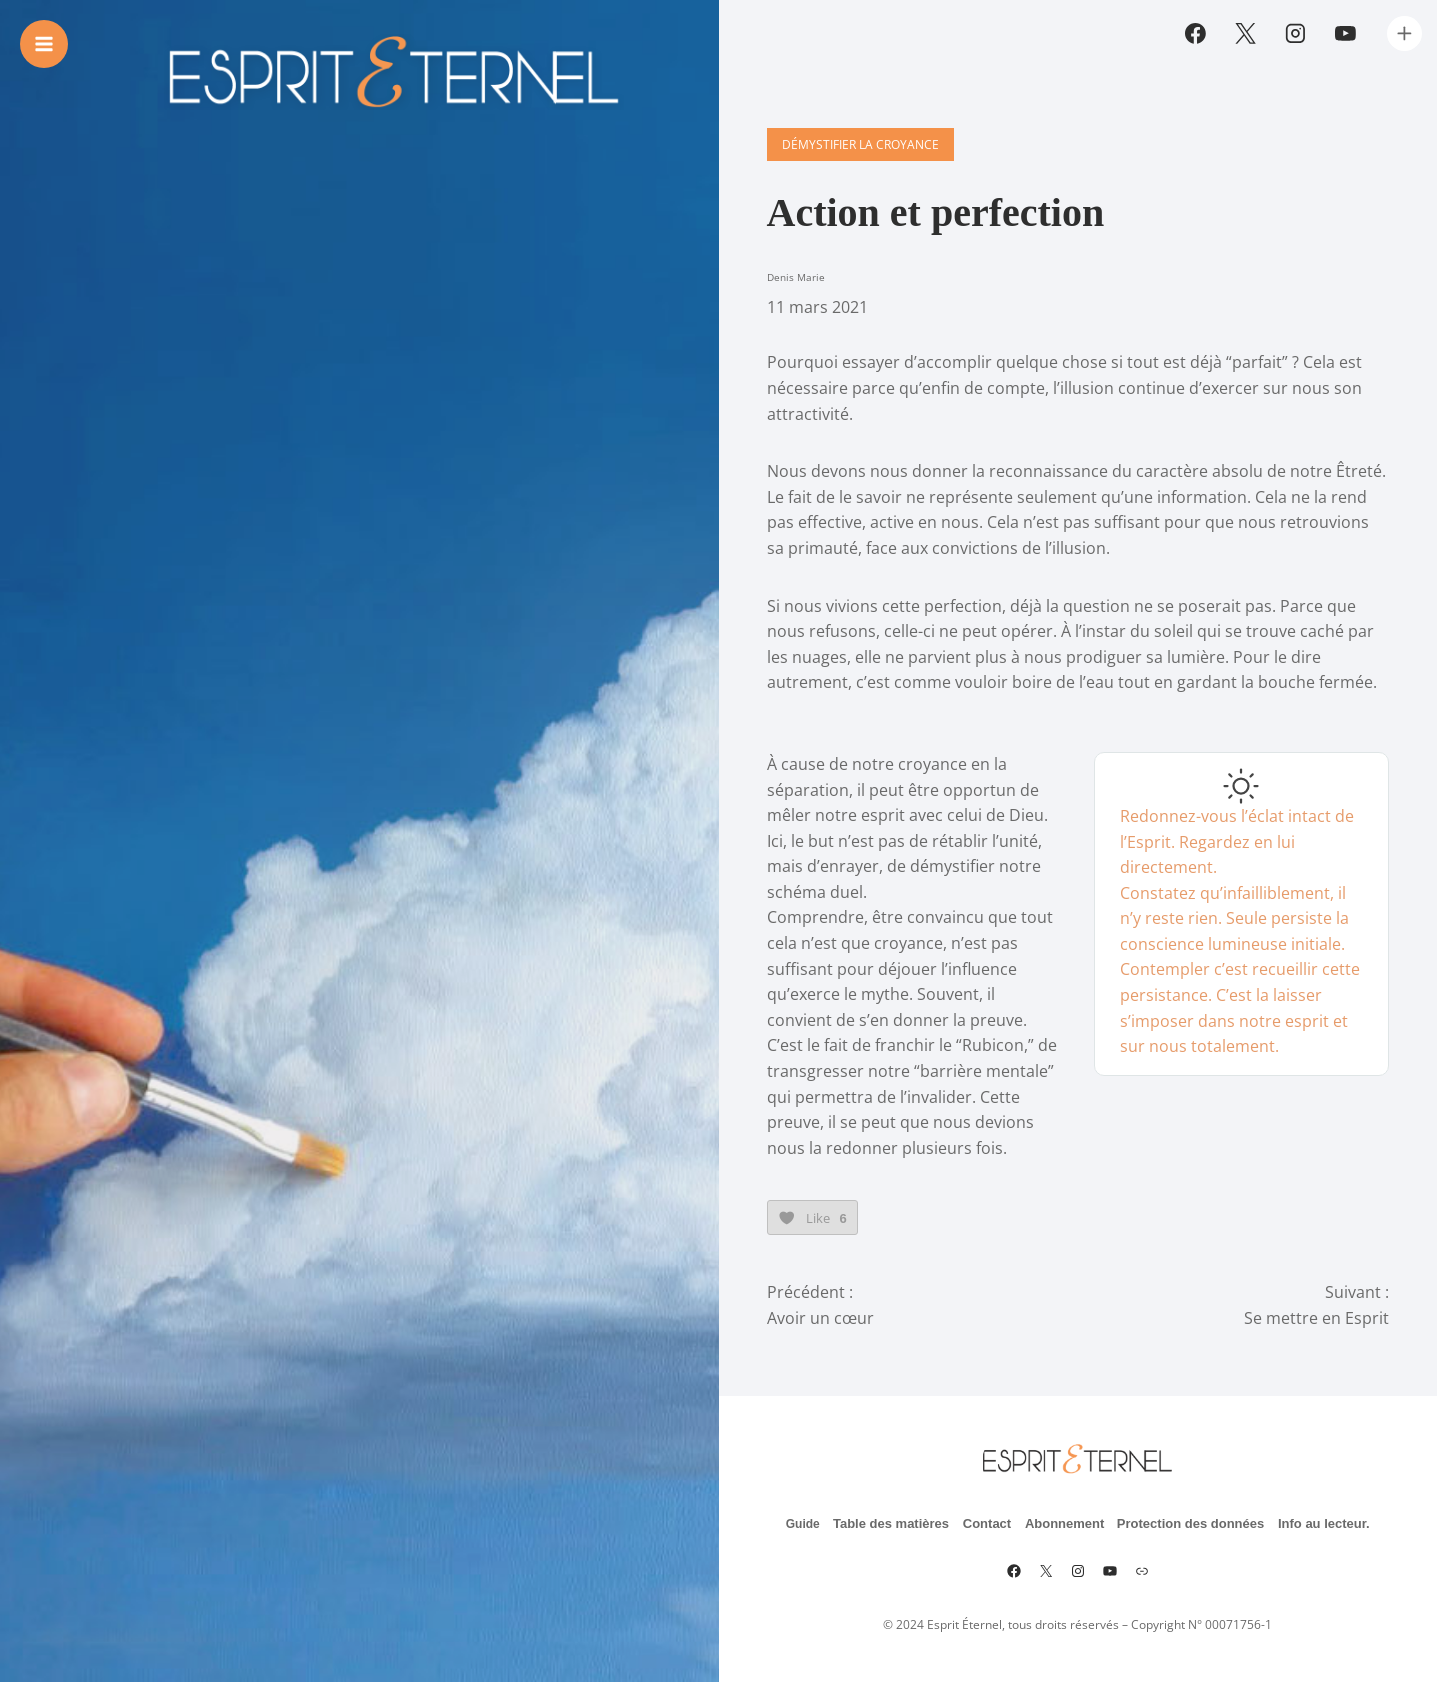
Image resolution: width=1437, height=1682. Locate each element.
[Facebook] (1196, 34)
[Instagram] (1296, 34)
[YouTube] (1345, 34)
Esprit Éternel (964, 1624)
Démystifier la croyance (860, 144)
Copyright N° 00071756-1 (1201, 1624)
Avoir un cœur (820, 1318)
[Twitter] (1246, 34)
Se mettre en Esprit (1316, 1318)
